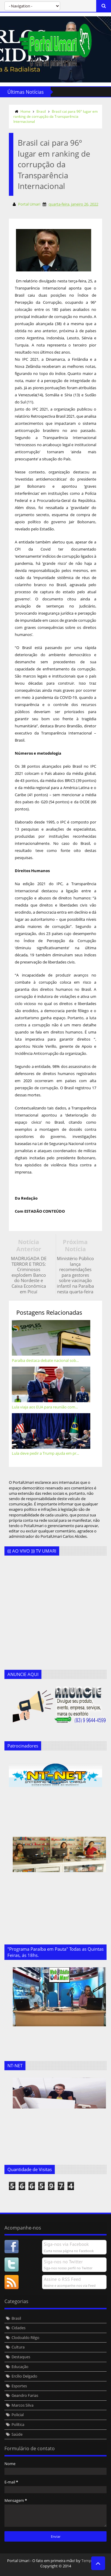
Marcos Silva (22, 2405)
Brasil (41, 111)
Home (25, 111)
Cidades (18, 2327)
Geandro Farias (25, 2395)
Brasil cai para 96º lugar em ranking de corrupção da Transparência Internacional (55, 116)
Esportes (19, 2386)
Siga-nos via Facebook (66, 2244)
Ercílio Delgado (24, 2376)
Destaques (21, 2356)
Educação (20, 2366)
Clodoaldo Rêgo (25, 2337)
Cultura (18, 2347)
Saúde (17, 2434)
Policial (18, 2414)
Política (18, 2424)
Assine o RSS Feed (62, 2279)
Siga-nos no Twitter (63, 2262)
